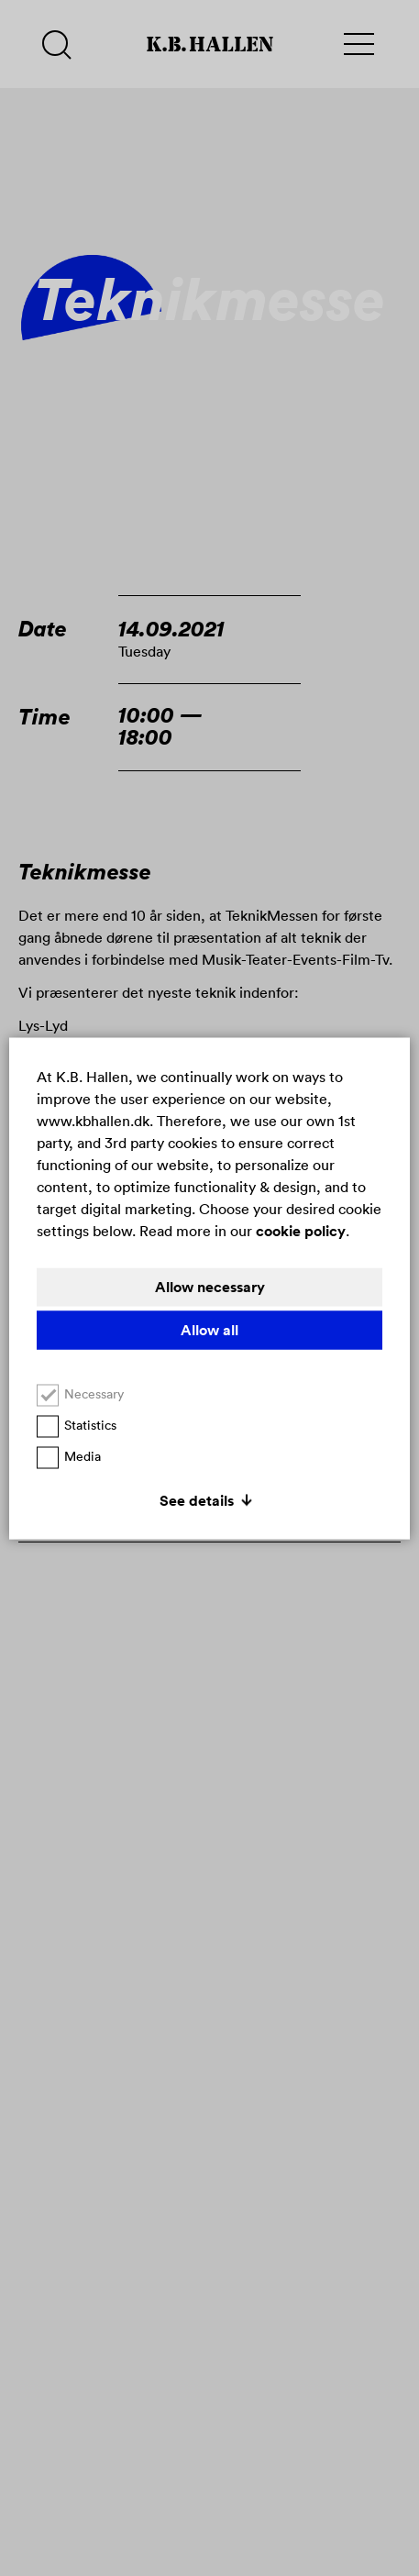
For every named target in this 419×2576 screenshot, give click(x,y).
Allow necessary (210, 1286)
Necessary (80, 1393)
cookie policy (301, 1230)
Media (69, 1455)
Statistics (76, 1424)
